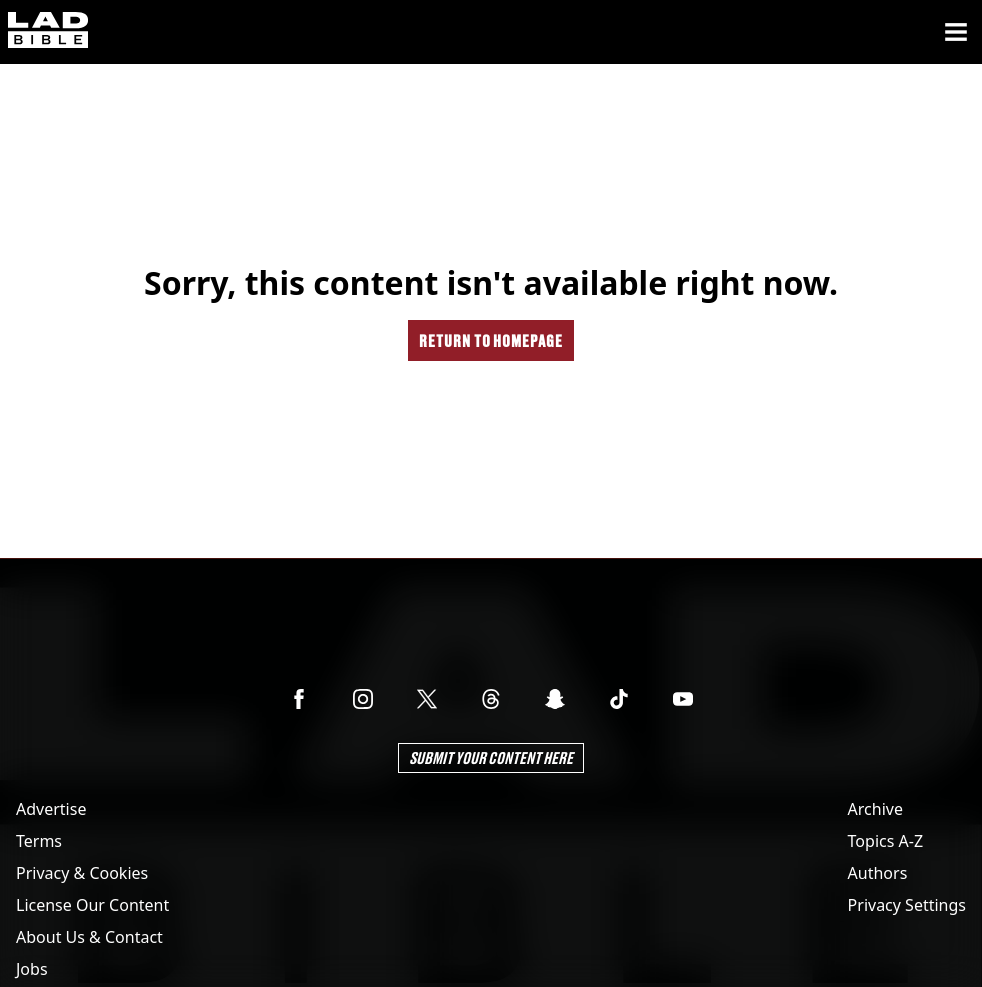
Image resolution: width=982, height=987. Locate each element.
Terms (39, 841)
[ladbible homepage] (48, 32)
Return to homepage (491, 340)
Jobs (32, 969)
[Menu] (956, 32)
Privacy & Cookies (82, 873)
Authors (878, 873)
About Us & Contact (89, 937)
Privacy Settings (907, 905)
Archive (875, 809)
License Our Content (92, 905)
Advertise (51, 809)
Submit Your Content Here (491, 757)
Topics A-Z (885, 841)
